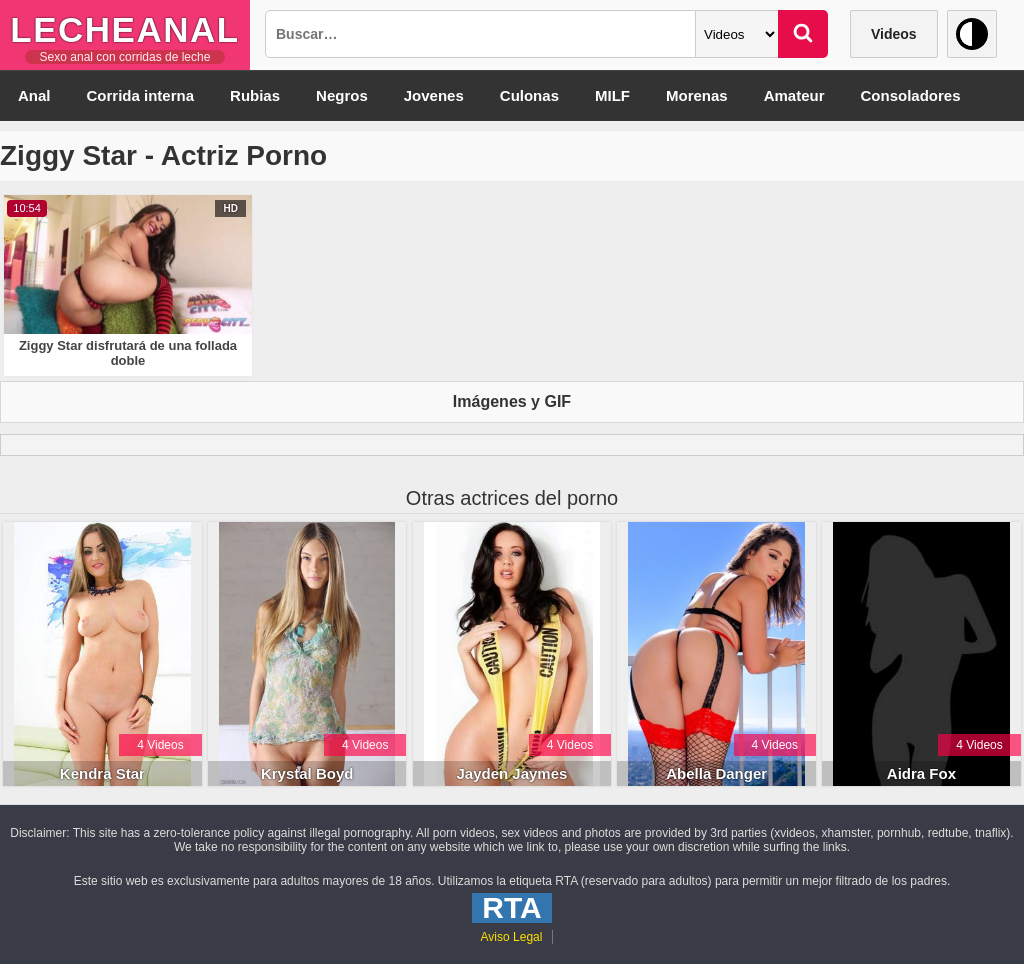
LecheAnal (124, 29)
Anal (34, 95)
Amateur (794, 95)
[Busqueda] (480, 34)
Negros (342, 95)
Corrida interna (141, 95)
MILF (612, 95)
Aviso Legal (512, 937)
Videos (894, 34)
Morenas (697, 95)
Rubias (255, 95)
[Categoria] (737, 34)
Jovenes (434, 95)
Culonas (529, 95)
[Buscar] (803, 34)
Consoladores (911, 95)
